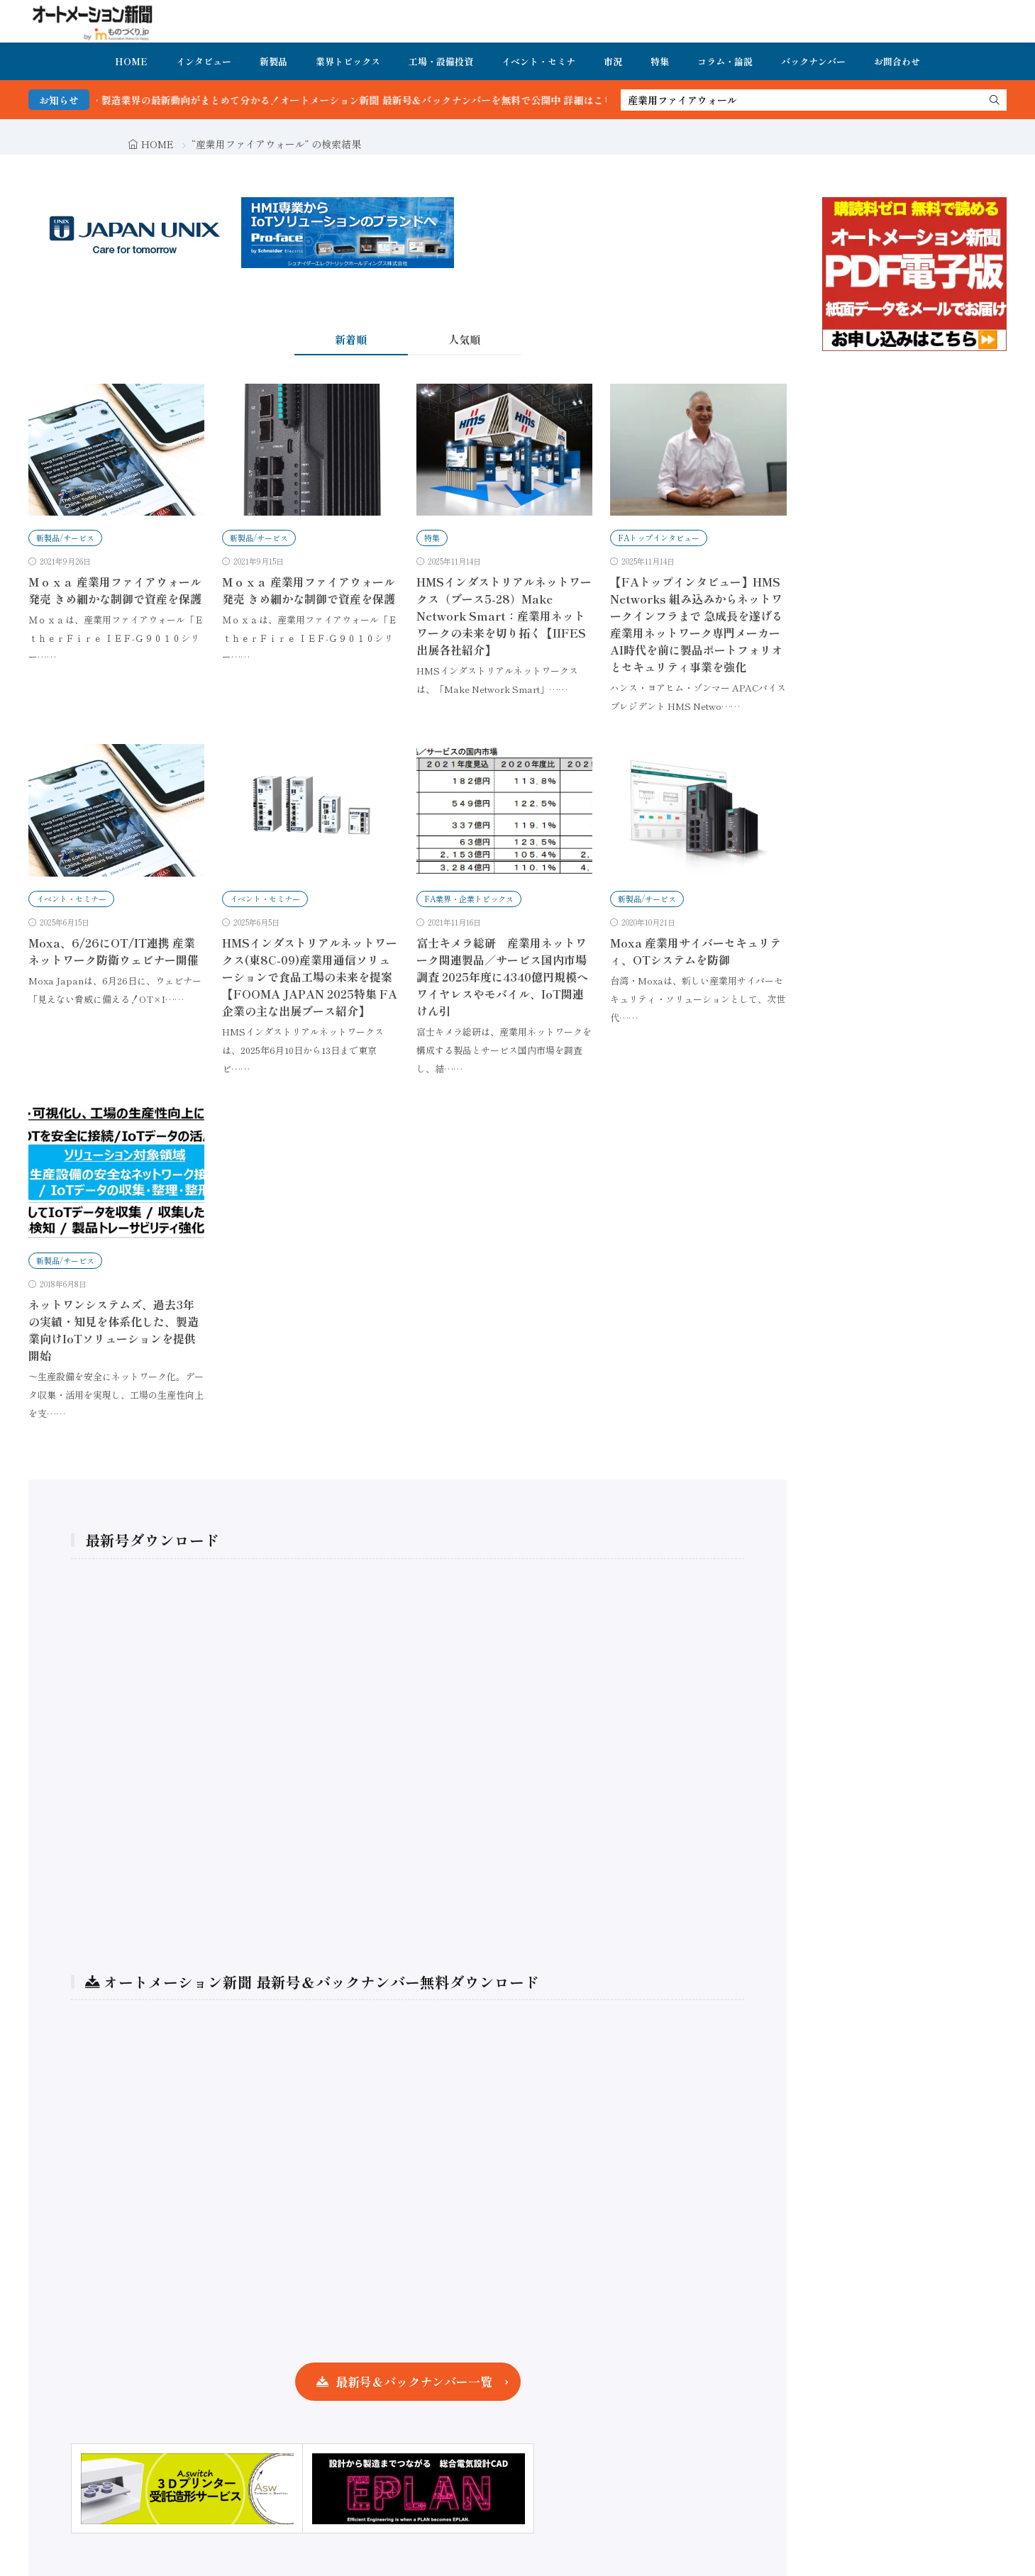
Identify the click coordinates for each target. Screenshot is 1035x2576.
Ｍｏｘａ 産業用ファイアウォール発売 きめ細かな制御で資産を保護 (114, 590)
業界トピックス (348, 61)
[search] (995, 100)
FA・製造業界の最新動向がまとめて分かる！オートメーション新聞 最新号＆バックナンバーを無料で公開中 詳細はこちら (385, 100)
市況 (613, 61)
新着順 (351, 339)
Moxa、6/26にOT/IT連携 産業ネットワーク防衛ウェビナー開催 (113, 951)
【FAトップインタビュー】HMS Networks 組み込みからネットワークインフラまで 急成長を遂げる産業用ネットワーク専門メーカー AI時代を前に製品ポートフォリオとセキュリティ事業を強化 (696, 624)
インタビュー (203, 61)
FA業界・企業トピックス (469, 898)
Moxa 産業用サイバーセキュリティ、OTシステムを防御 (695, 951)
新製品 (273, 61)
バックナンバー (813, 61)
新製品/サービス (65, 537)
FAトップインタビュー (658, 537)
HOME (131, 61)
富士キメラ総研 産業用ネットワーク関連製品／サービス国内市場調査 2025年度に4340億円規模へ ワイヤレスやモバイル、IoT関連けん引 (502, 976)
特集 (660, 61)
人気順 (464, 339)
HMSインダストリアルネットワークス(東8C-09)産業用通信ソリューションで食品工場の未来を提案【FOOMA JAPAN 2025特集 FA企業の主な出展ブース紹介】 (309, 976)
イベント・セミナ (538, 61)
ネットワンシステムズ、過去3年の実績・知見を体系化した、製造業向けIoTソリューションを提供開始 (113, 1330)
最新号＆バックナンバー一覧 (414, 2381)
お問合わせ (897, 61)
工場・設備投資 (441, 61)
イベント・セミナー (71, 898)
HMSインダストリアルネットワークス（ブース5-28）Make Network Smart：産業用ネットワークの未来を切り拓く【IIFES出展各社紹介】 (504, 615)
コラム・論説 (725, 61)
